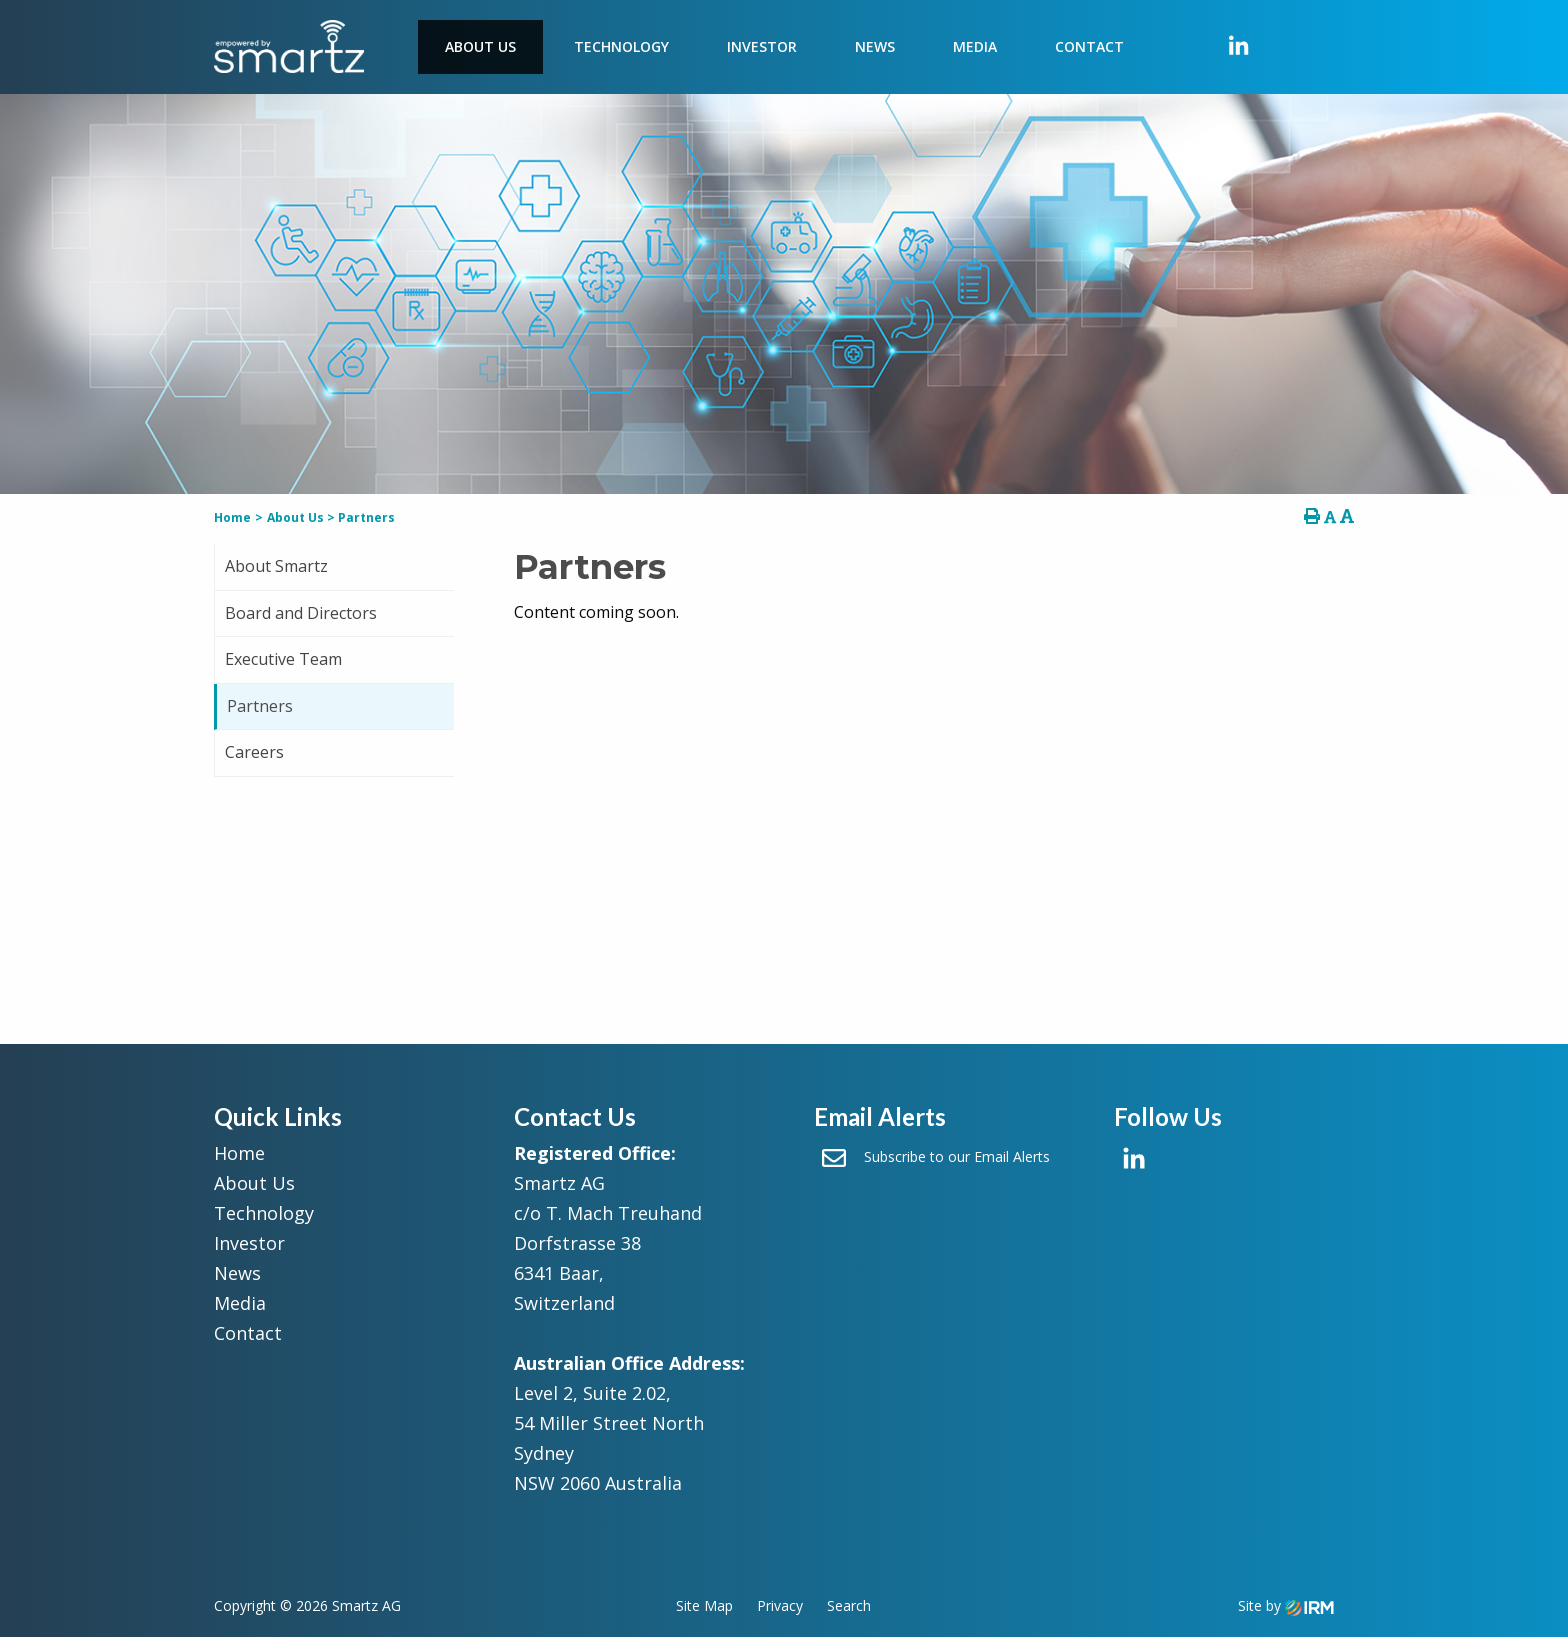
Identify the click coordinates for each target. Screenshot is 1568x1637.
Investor (762, 46)
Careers (254, 752)
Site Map (704, 1605)
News (875, 46)
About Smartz (276, 566)
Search (849, 1605)
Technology (621, 46)
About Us (480, 46)
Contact (1089, 46)
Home (239, 1153)
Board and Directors (301, 613)
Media (975, 46)
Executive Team (283, 659)
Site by (1286, 1605)
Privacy (780, 1605)
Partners (260, 706)
